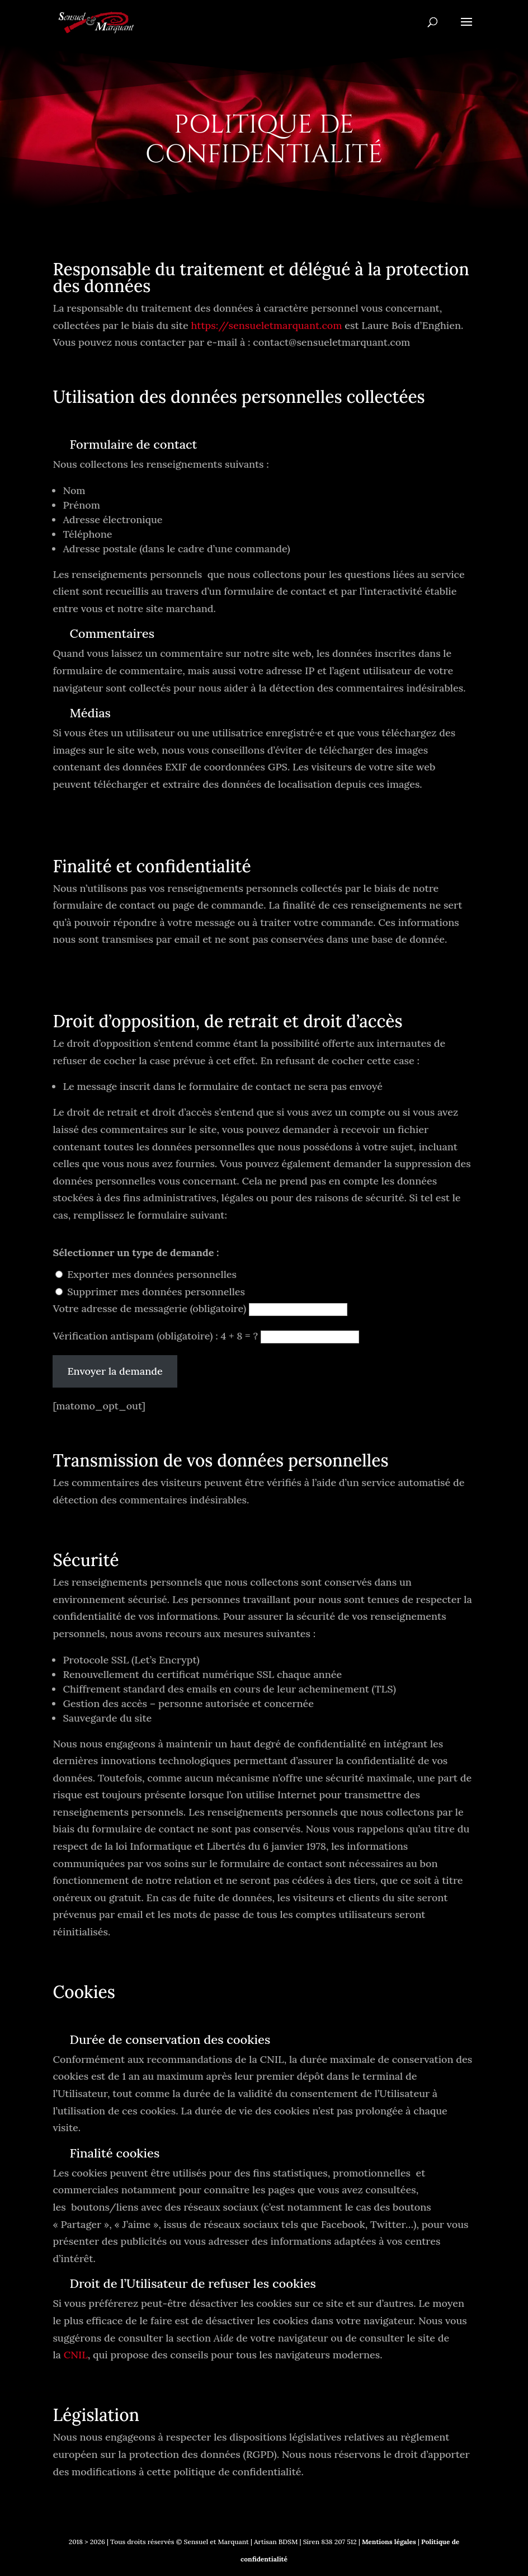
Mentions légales (388, 2541)
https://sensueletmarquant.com (266, 325)
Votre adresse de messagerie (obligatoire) (151, 1308)
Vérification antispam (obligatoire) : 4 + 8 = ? (156, 1335)
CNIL (76, 2354)
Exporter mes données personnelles (152, 1274)
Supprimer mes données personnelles (156, 1291)
